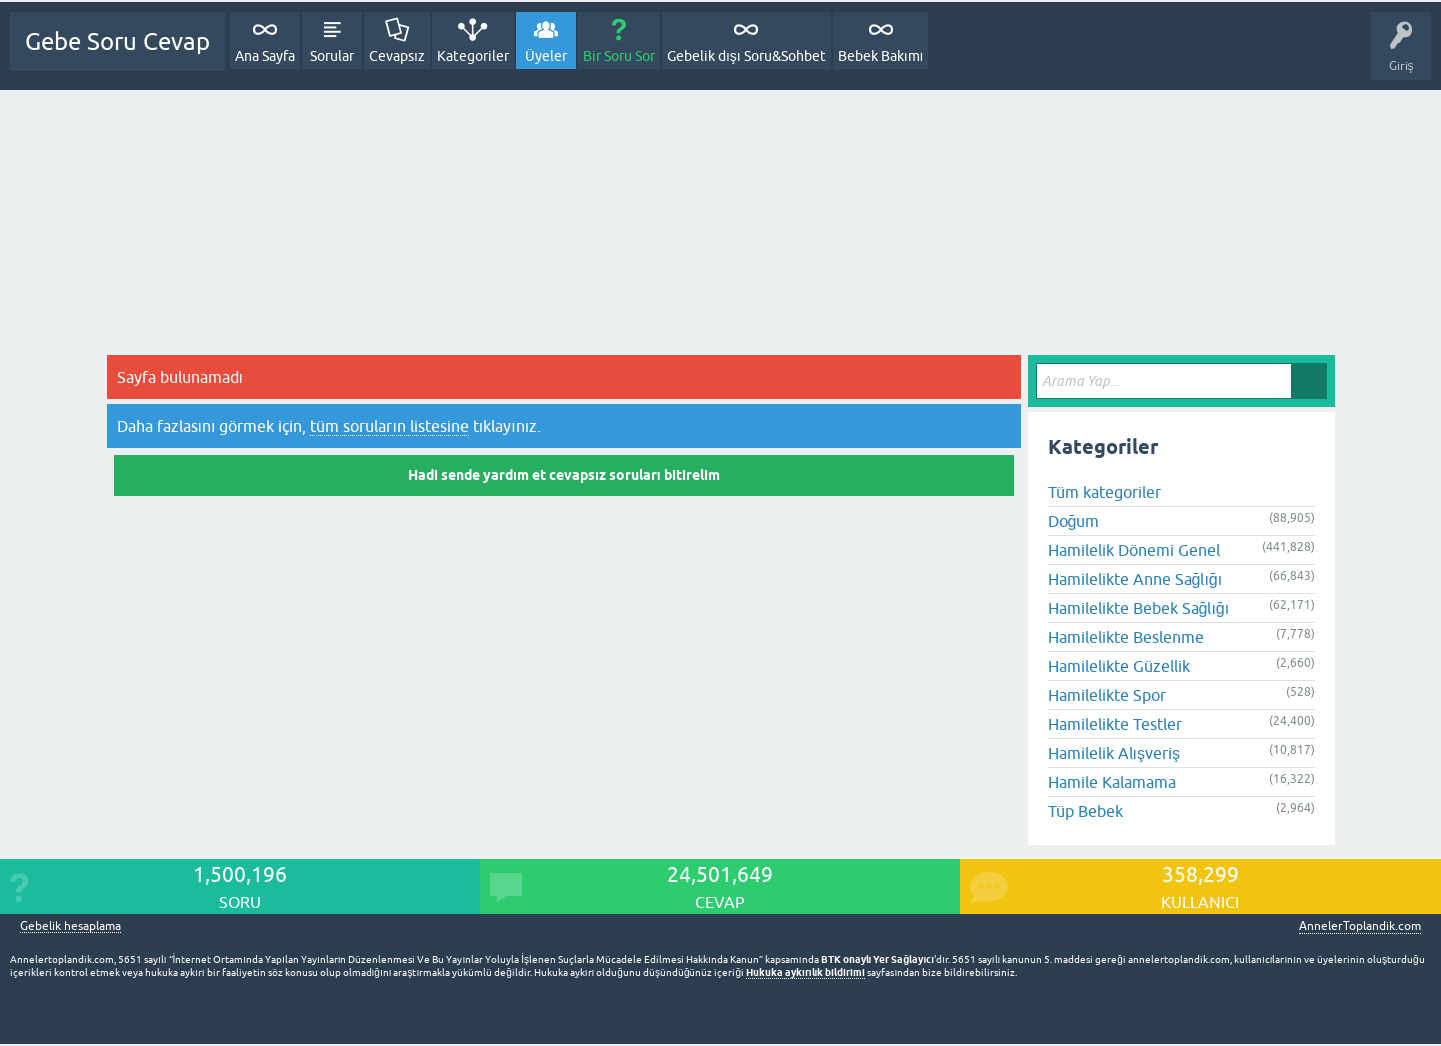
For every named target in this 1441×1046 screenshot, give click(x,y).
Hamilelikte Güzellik (1119, 666)
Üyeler (546, 56)
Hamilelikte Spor (1107, 695)
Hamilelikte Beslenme (1126, 637)
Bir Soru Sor (619, 56)
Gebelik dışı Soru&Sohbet (746, 56)
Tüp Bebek (1085, 811)
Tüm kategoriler (1104, 492)
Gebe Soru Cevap (117, 41)
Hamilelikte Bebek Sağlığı (1139, 608)
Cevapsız (397, 56)
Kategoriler (473, 56)
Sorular (332, 56)
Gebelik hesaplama (70, 926)
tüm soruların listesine (389, 426)
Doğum (1074, 521)
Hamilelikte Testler (1115, 724)
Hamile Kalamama (1112, 782)
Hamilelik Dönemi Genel (1134, 550)
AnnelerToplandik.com (1360, 926)
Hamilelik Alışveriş (1114, 753)
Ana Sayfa (265, 56)
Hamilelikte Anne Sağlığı (1135, 579)
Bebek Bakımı (881, 56)
